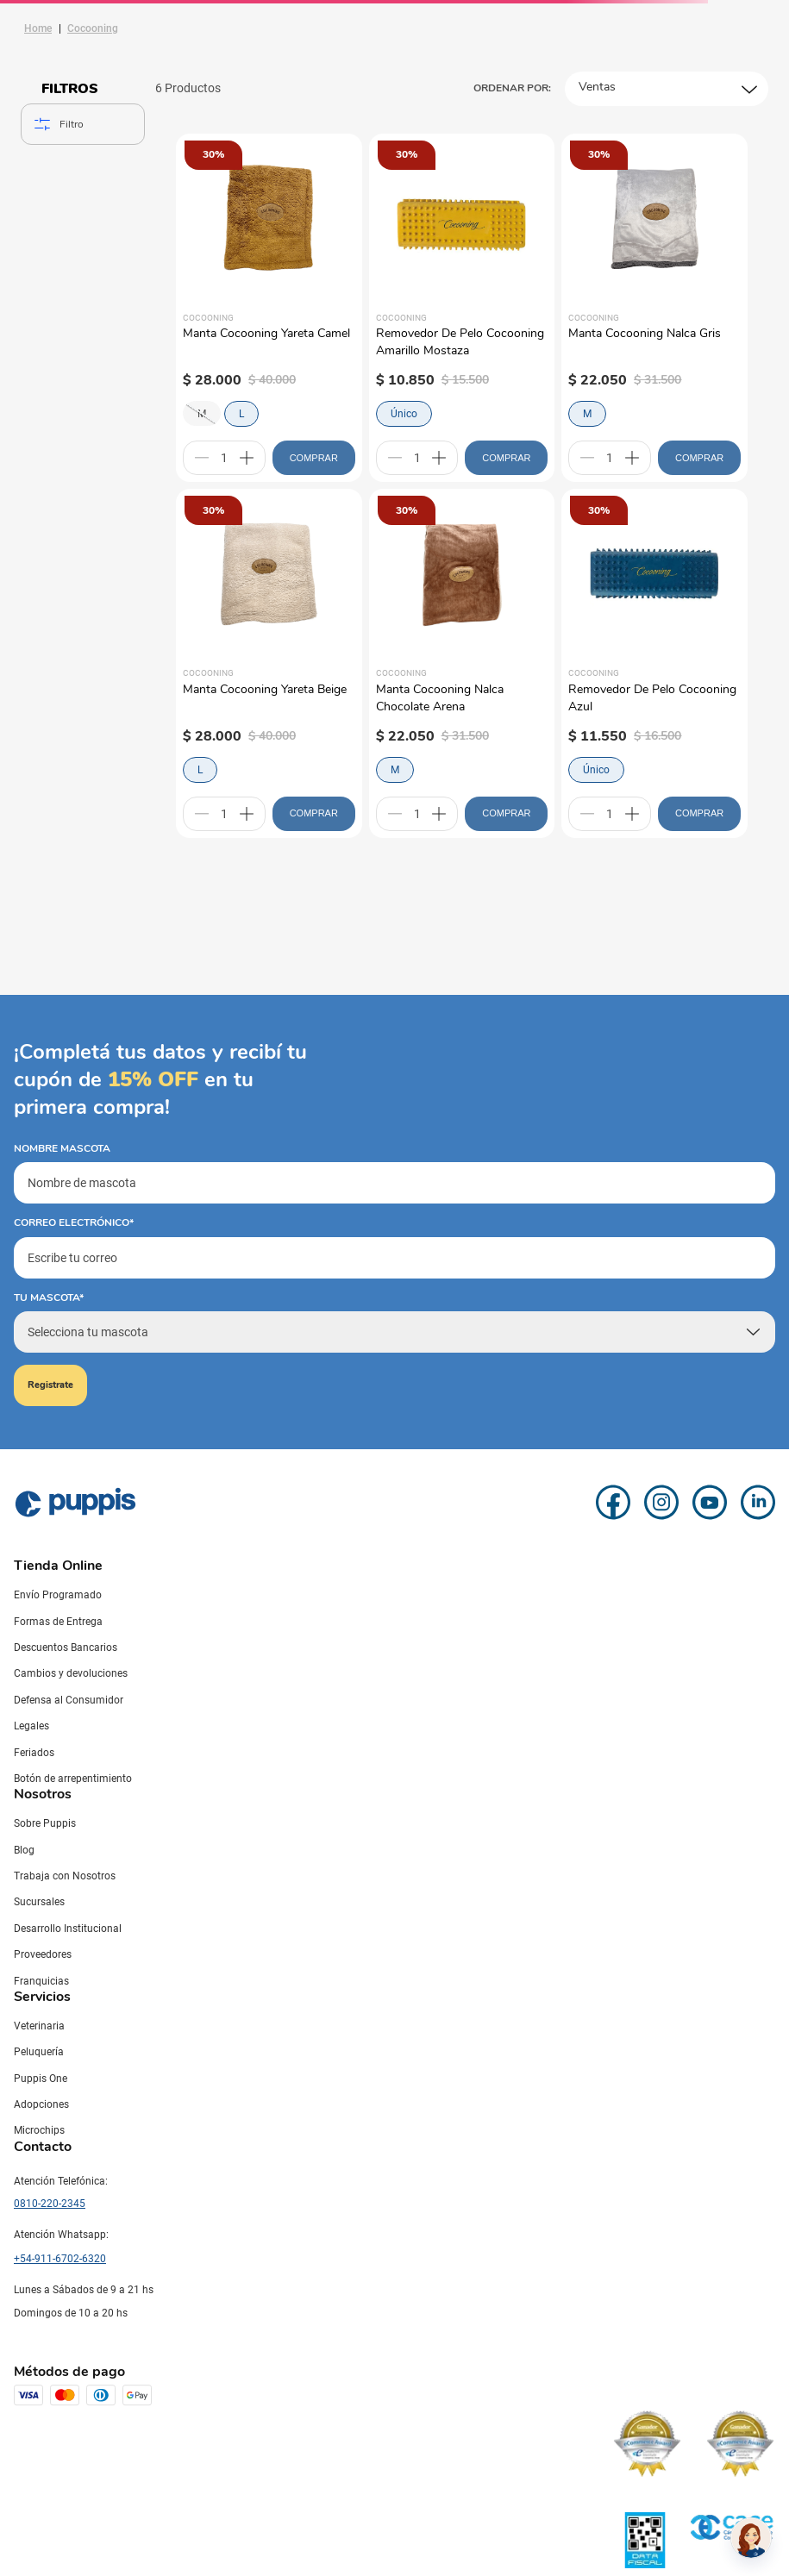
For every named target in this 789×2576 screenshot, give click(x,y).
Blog (24, 1850)
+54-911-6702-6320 (60, 2259)
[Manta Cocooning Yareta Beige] (269, 663)
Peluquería (39, 2052)
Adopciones (41, 2104)
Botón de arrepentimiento (73, 1779)
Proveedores (43, 1954)
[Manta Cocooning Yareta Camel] (269, 308)
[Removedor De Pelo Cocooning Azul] (654, 663)
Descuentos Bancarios (65, 1647)
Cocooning (92, 28)
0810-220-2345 (49, 2204)
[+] (247, 457)
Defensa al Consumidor (68, 1700)
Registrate (50, 1385)
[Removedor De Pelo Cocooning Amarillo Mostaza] (462, 308)
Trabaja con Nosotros (65, 1876)
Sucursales (39, 1902)
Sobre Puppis (45, 1823)
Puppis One (40, 2079)
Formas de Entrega (58, 1622)
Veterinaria (39, 2026)
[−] (202, 457)
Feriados (34, 1753)
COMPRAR (314, 458)
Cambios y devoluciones (71, 1673)
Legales (31, 1726)
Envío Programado (58, 1595)
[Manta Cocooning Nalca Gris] (654, 308)
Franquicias (41, 1981)
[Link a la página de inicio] (38, 28)
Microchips (39, 2130)
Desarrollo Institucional (68, 1929)
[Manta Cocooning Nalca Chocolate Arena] (462, 663)
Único (404, 414)
